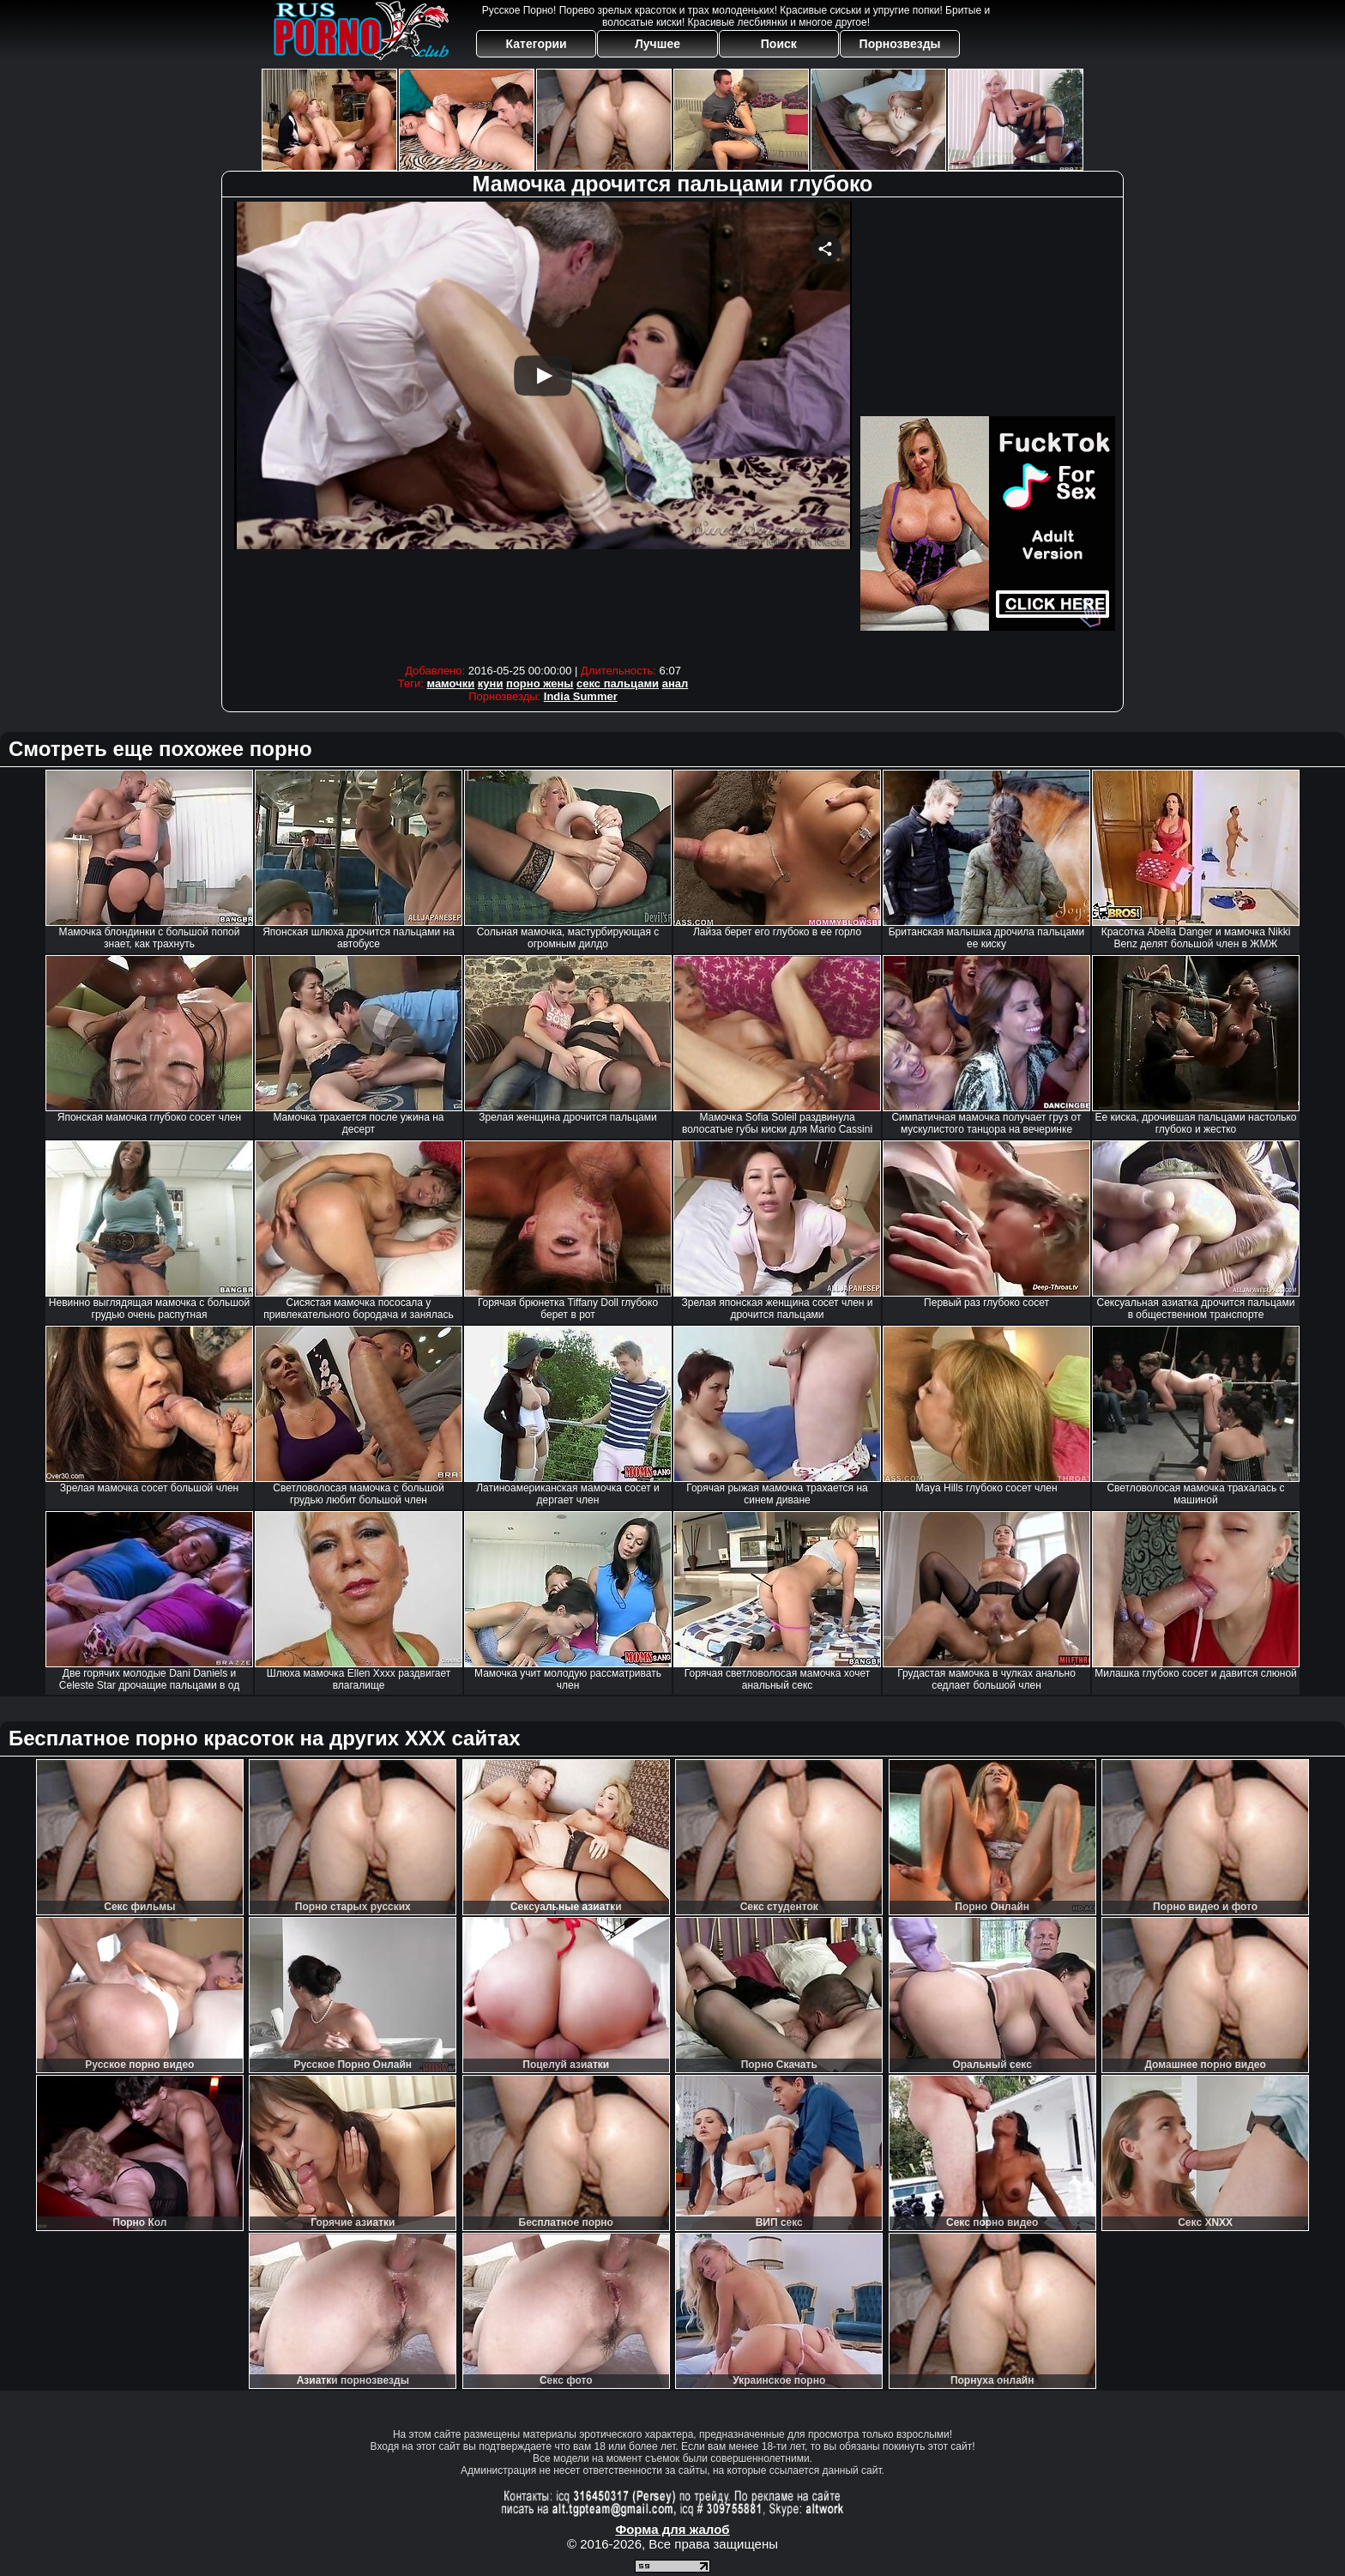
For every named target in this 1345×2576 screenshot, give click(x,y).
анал (675, 683)
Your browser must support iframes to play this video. (543, 429)
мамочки (450, 683)
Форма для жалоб (672, 2529)
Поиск (779, 44)
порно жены (539, 683)
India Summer (581, 696)
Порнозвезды (900, 44)
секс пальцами (617, 683)
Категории (536, 44)
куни (491, 683)
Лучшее (657, 44)
